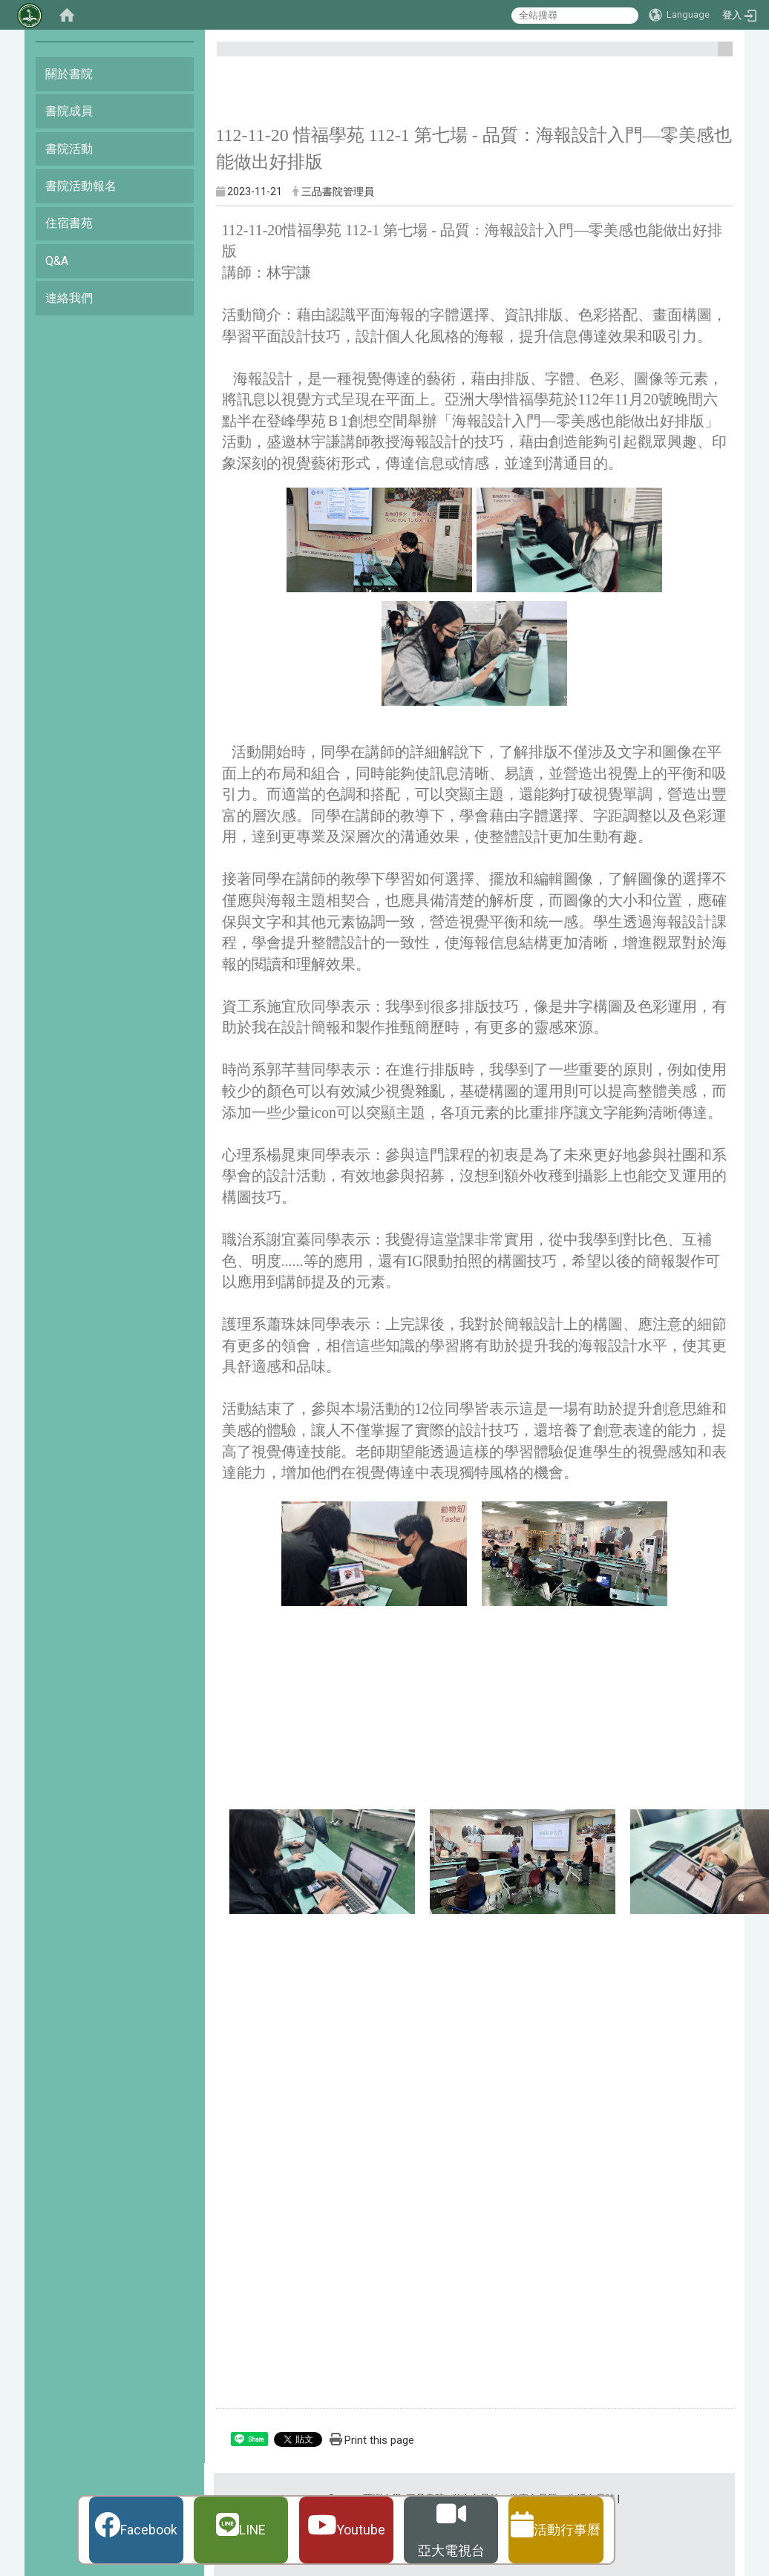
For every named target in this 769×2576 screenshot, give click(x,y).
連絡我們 (69, 298)
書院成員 (69, 111)
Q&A (56, 261)
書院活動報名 (81, 186)
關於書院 (69, 74)
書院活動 (69, 149)
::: (719, 55)
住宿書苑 (69, 223)
